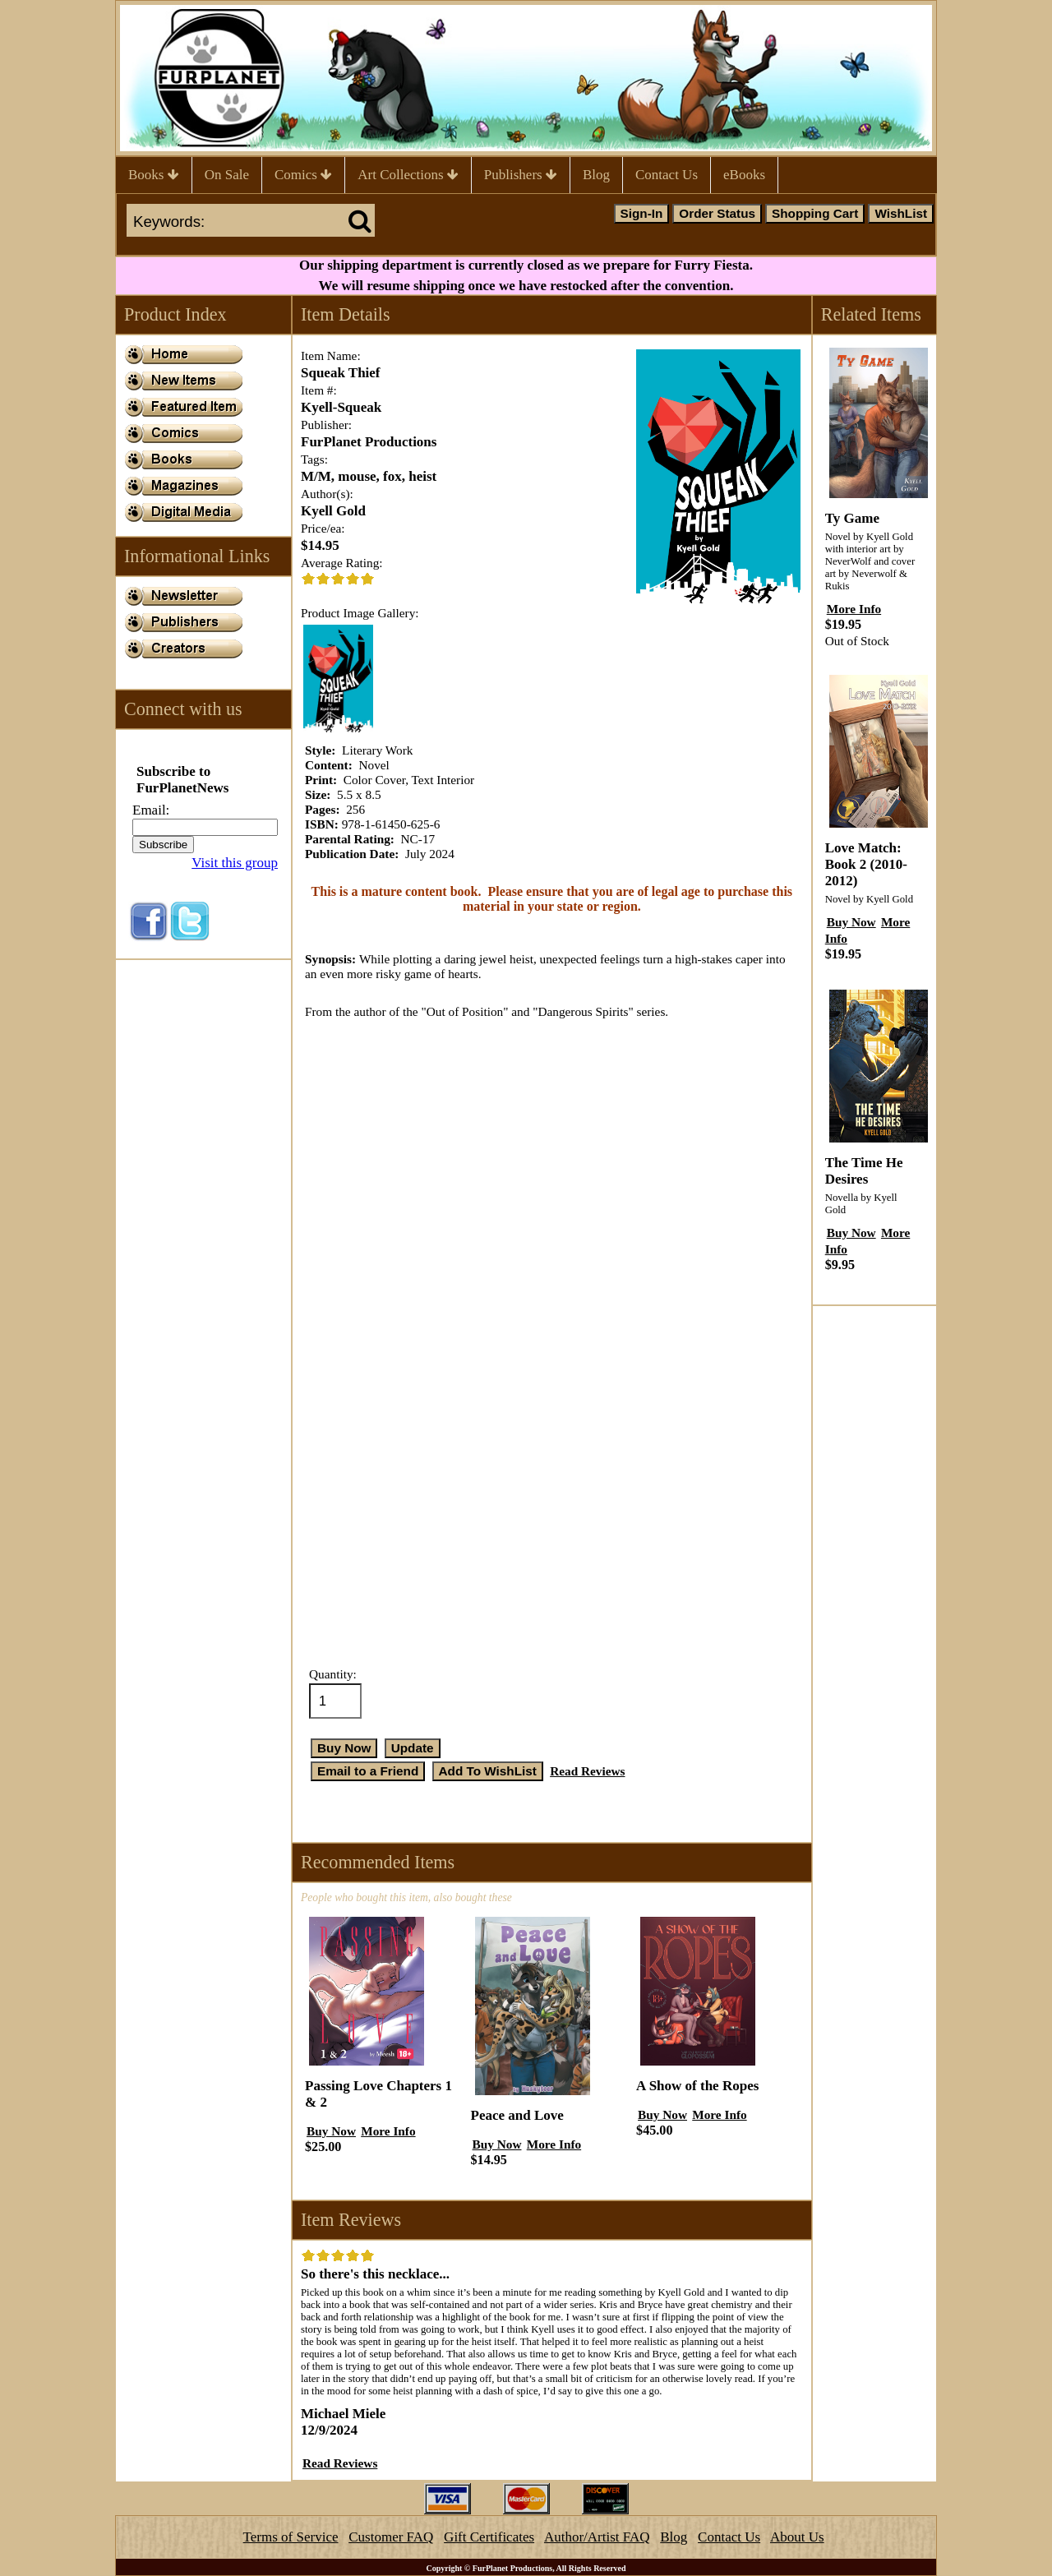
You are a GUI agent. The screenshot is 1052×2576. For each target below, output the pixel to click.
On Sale (227, 174)
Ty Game (852, 518)
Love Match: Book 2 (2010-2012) (866, 864)
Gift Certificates (489, 2537)
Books (153, 174)
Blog (596, 174)
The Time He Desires (864, 1171)
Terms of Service (291, 2537)
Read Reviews (587, 1771)
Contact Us (666, 174)
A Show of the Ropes (697, 2086)
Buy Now (331, 2131)
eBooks (744, 174)
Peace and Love (517, 2115)
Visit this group (234, 862)
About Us (797, 2537)
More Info (388, 2131)
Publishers (520, 174)
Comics (303, 174)
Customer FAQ (390, 2537)
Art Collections (408, 174)
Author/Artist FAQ (597, 2537)
